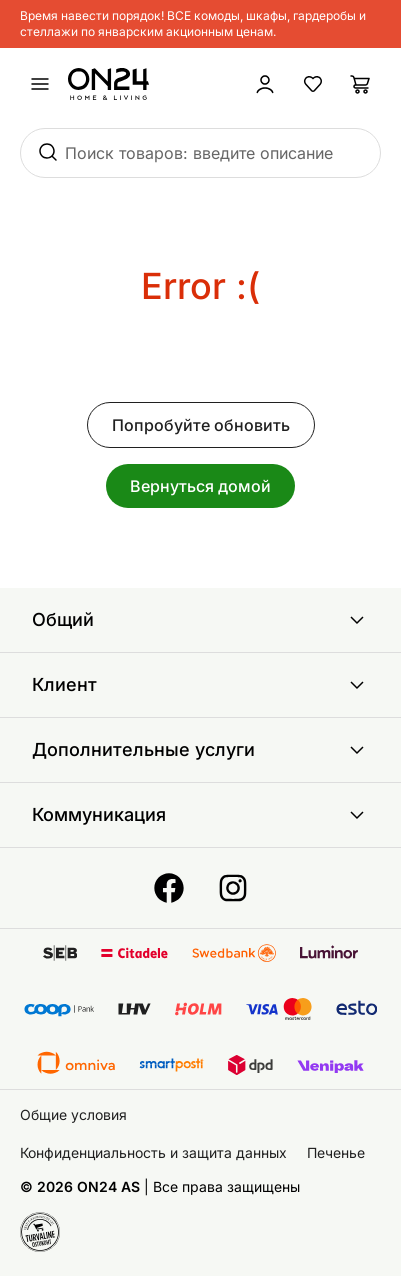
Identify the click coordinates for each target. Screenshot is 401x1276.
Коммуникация (200, 815)
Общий (200, 620)
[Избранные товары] (313, 84)
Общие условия (73, 1114)
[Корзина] (361, 84)
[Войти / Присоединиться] (265, 84)
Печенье (336, 1152)
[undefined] (40, 84)
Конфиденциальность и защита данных (153, 1152)
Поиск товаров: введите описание (199, 153)
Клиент (200, 685)
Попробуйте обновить (201, 425)
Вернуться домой (200, 486)
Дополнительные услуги (200, 750)
